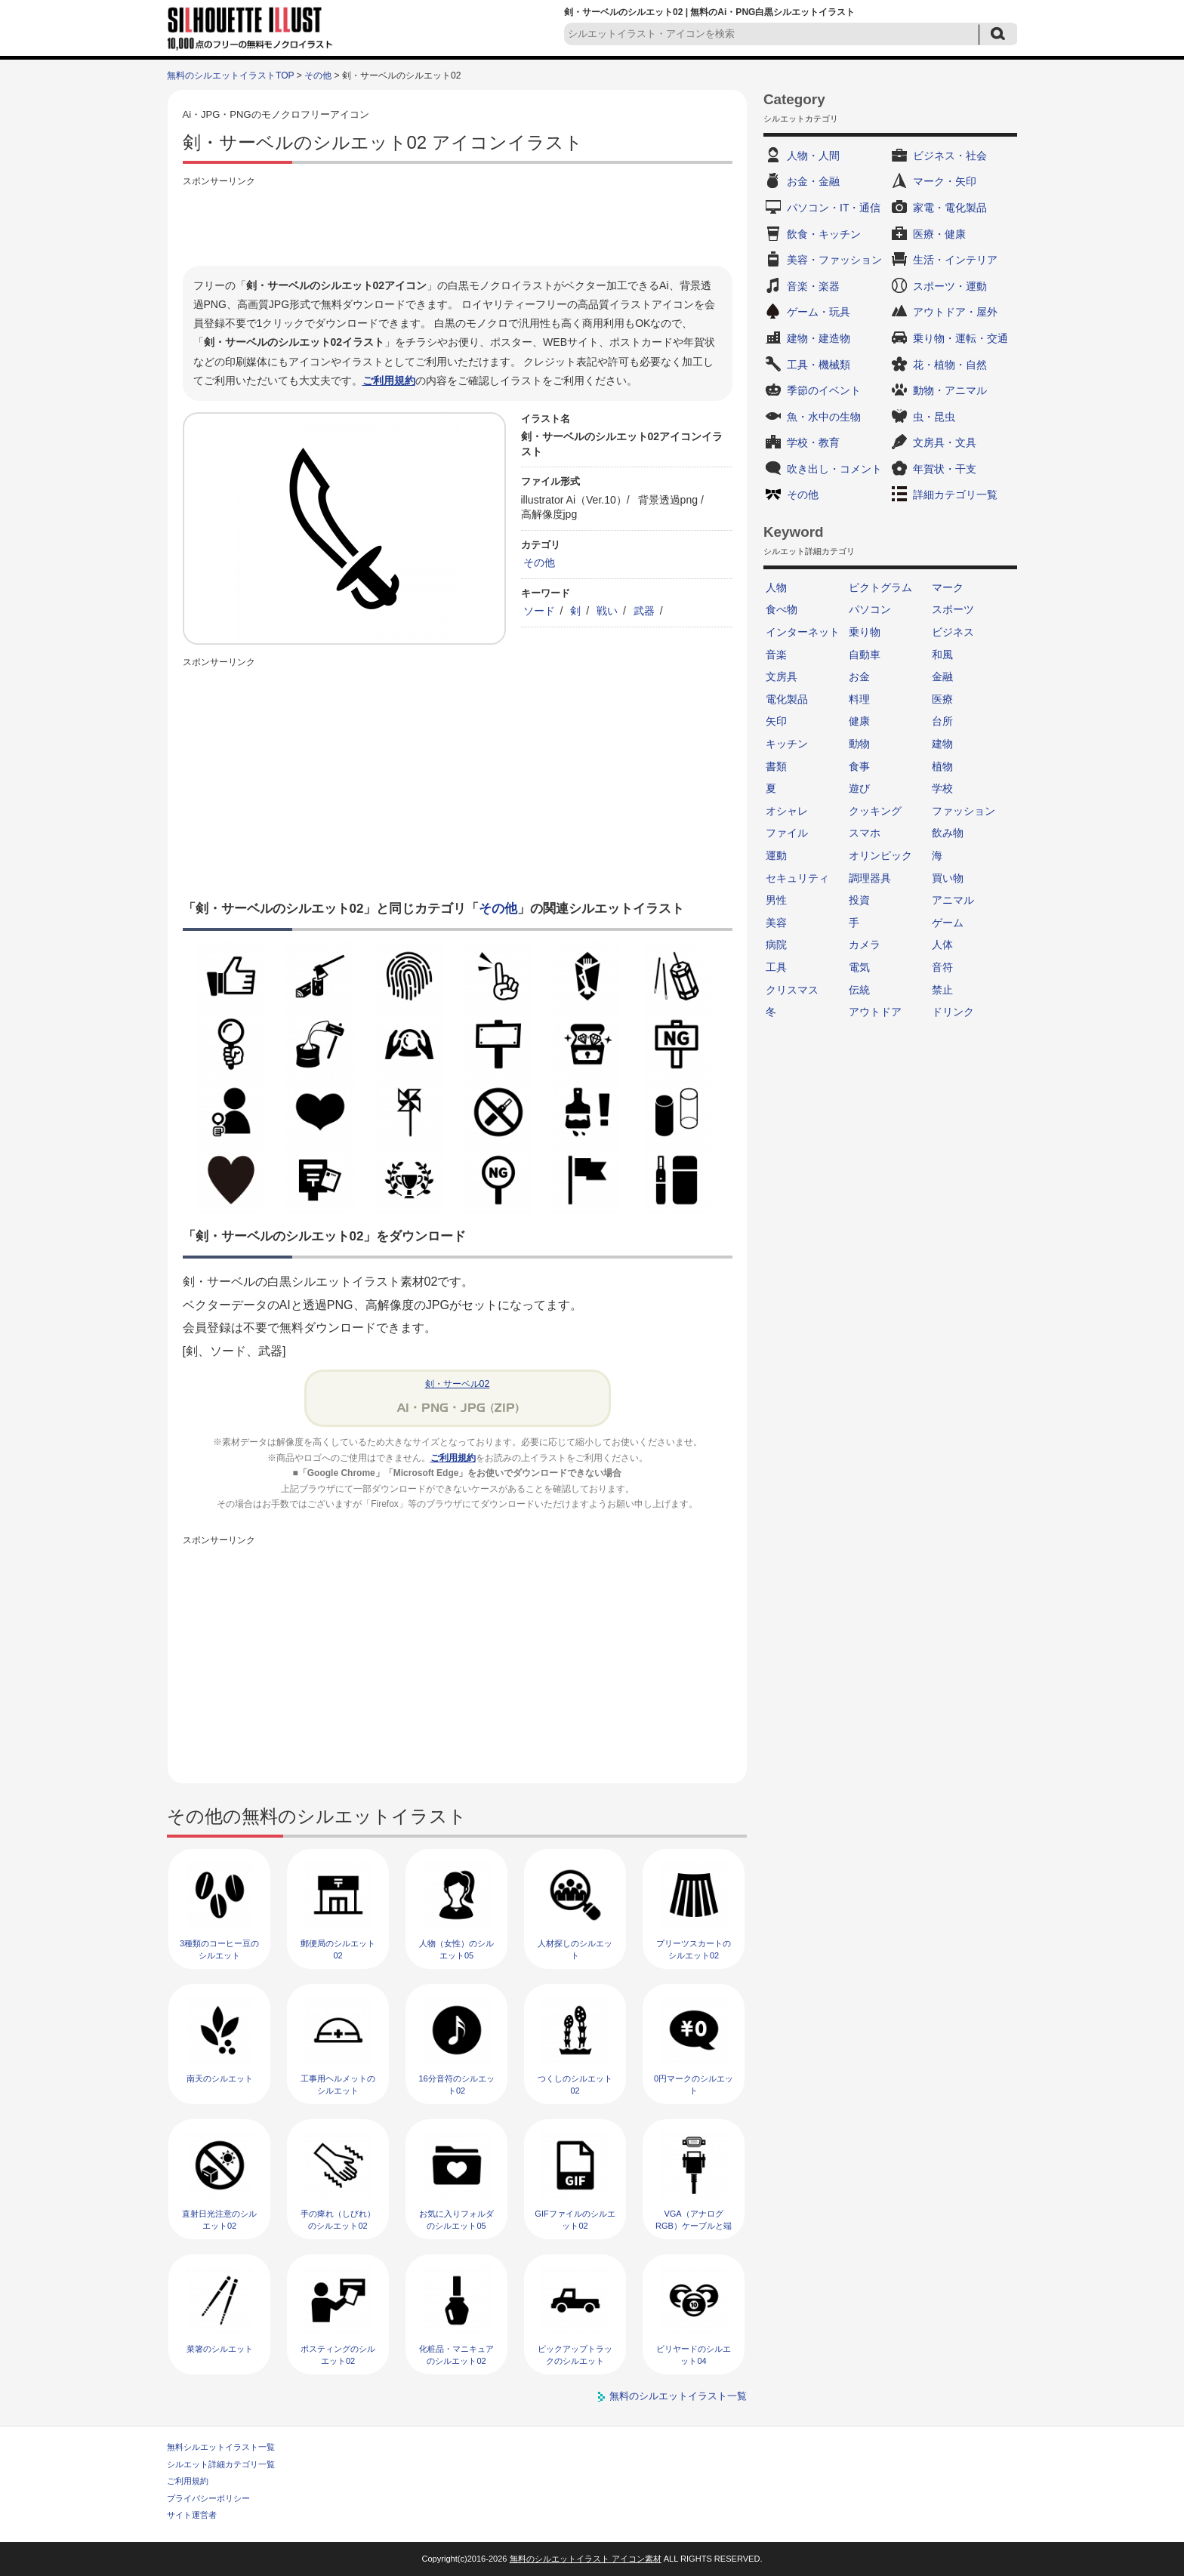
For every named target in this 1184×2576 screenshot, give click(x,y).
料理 (859, 699)
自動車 (864, 655)
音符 (942, 967)
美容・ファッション (834, 260)
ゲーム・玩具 (818, 312)
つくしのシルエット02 (575, 2084)
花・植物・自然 (950, 365)
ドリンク (953, 1012)
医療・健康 (939, 234)
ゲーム (948, 923)
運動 (776, 855)
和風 (942, 655)
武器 (644, 611)
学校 (942, 788)
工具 (776, 967)
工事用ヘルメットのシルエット (338, 2084)
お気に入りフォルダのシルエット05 (456, 2219)
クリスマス (792, 990)
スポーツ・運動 (950, 286)
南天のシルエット (220, 2078)
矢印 (776, 721)
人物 (776, 587)
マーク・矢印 (944, 181)
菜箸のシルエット (220, 2348)
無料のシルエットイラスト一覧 (678, 2396)
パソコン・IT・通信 (833, 208)
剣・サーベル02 (457, 1384)
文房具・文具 (944, 442)
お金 (859, 676)
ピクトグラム (880, 587)
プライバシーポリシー (208, 2498)
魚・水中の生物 (824, 417)
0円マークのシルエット (693, 2084)
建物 (942, 744)
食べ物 (781, 609)
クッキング (875, 811)
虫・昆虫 (934, 417)
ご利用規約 (388, 380)
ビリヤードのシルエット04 (693, 2354)
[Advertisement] (457, 224)
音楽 (776, 655)
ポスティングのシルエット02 (338, 2354)
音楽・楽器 (813, 286)
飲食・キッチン (824, 234)
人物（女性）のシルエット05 (456, 1949)
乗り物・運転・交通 (960, 338)
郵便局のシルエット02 (338, 1949)
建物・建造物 (818, 338)
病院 (776, 944)
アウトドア (875, 1012)
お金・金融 (813, 181)
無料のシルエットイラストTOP (230, 75)
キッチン (787, 744)
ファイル (787, 833)
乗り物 (864, 632)
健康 (859, 721)
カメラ (864, 944)
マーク (948, 587)
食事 (859, 766)
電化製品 (787, 699)
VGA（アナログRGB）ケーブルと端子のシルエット (693, 2225)
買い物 (948, 878)
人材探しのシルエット (575, 1949)
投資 (859, 900)
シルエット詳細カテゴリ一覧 (221, 2464)
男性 (776, 900)
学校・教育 (813, 442)
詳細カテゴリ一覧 (955, 494)
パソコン (870, 609)
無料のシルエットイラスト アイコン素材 (585, 2558)
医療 (942, 699)
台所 (942, 721)
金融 (942, 676)
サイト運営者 (192, 2514)
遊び (859, 788)
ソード (539, 611)
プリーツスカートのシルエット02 (693, 1949)
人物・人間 (813, 155)
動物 (859, 744)
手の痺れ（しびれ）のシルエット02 (338, 2219)
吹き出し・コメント (834, 469)
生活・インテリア (955, 260)
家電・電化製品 (950, 208)
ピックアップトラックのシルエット (575, 2354)
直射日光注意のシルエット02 (219, 2219)
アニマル (953, 900)
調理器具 (870, 878)
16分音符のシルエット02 (456, 2084)
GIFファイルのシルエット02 (575, 2219)
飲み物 (948, 833)
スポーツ (953, 609)
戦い (607, 611)
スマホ (864, 833)
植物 (942, 766)
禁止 (942, 990)
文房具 (781, 676)
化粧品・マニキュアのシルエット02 (456, 2354)
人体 (942, 944)
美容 (776, 923)
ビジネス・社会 (950, 155)
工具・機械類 (818, 365)
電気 (859, 967)
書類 (776, 766)
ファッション (963, 811)
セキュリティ (797, 878)
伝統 (859, 990)
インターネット (803, 632)
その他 (317, 75)
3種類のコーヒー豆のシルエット (219, 1949)
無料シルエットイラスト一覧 (221, 2446)
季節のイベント (824, 390)
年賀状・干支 (944, 469)
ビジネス (953, 632)
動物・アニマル (950, 390)
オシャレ (787, 811)
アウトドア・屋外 (955, 312)
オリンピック (880, 855)
